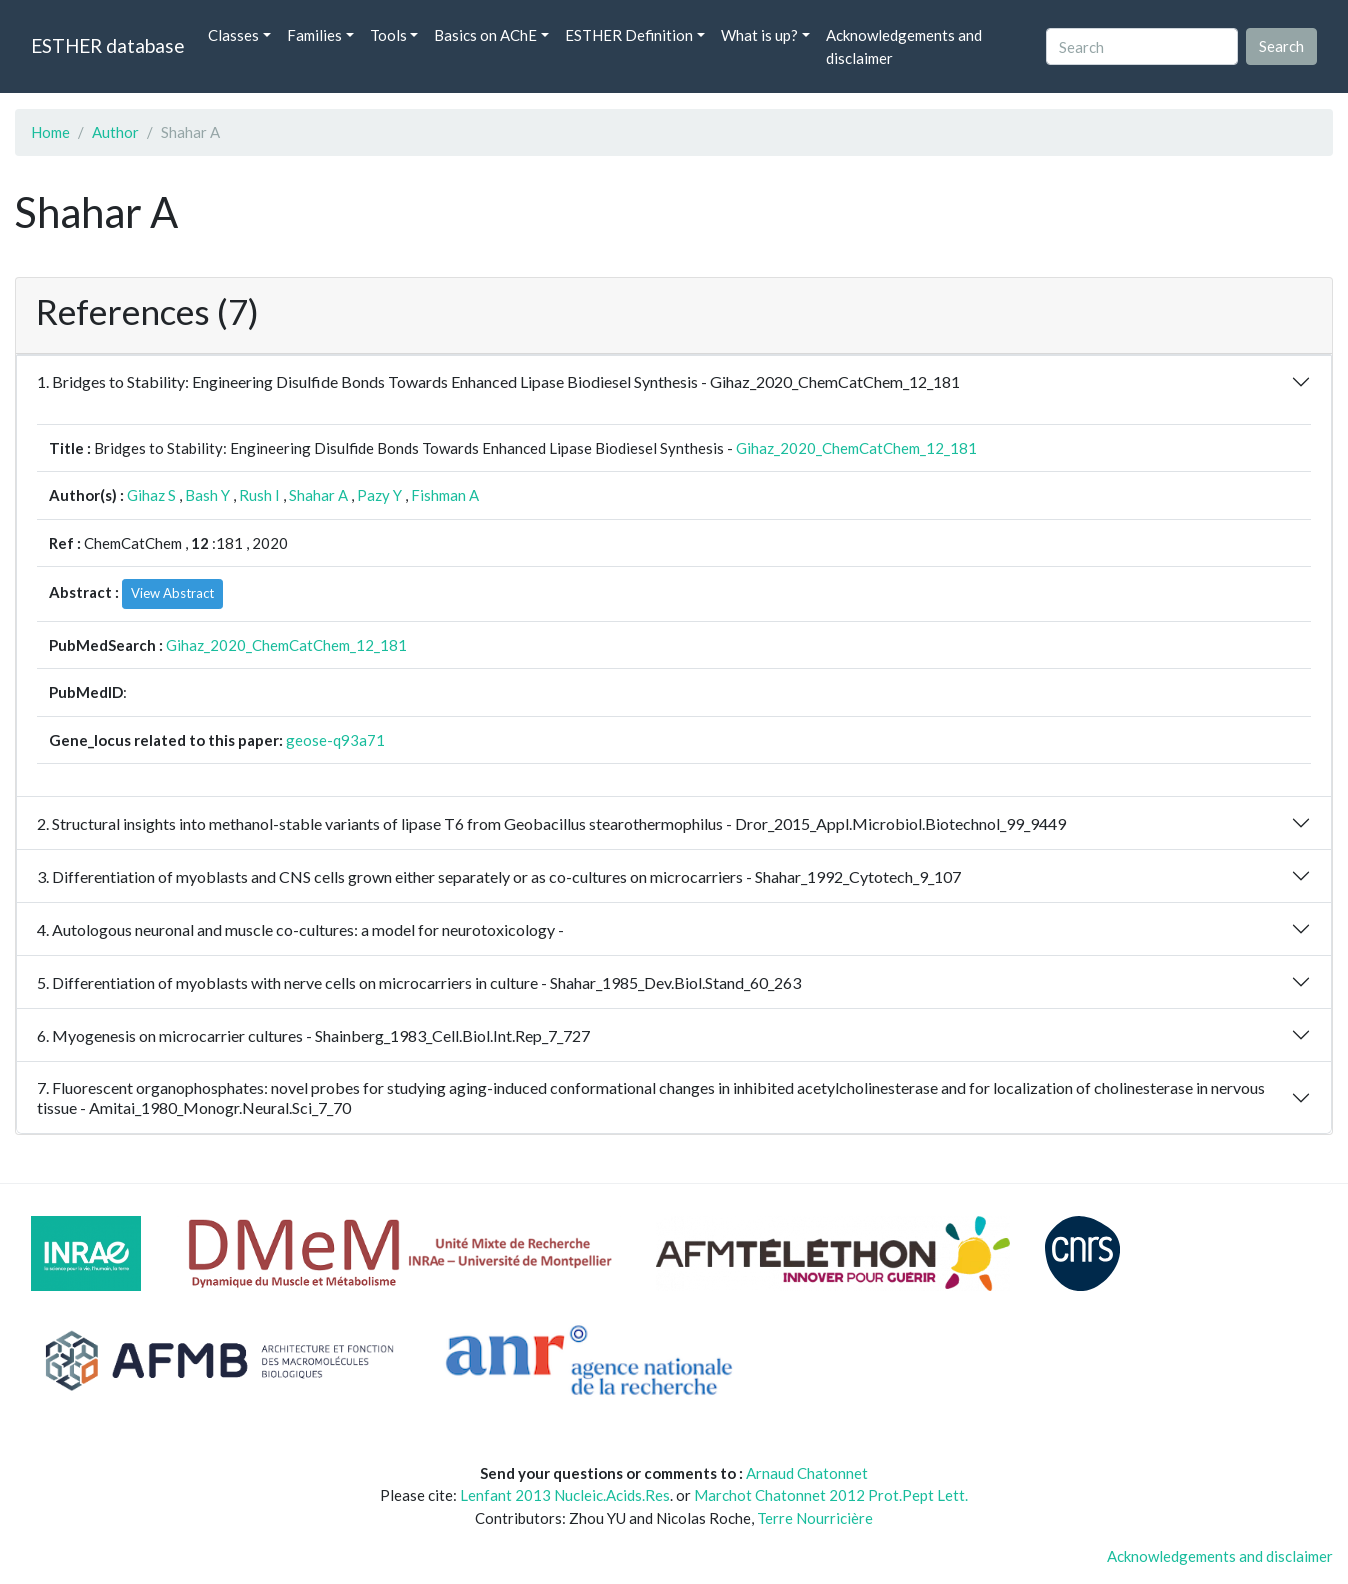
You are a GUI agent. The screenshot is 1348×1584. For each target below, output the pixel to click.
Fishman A (445, 495)
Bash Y (207, 495)
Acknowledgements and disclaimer (904, 46)
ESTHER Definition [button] (629, 35)
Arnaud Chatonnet (807, 1473)
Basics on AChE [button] (485, 35)
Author (115, 132)
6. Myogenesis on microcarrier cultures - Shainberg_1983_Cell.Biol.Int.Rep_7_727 (313, 1035)
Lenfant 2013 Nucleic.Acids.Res (565, 1495)
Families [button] (314, 35)
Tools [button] (388, 35)
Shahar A (318, 495)
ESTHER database (107, 45)
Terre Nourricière (815, 1518)
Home (50, 132)
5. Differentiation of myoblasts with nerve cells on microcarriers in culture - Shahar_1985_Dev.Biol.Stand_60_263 (419, 982)
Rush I (259, 495)
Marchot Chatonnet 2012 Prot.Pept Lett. (831, 1495)
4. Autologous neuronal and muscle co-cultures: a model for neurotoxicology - (300, 929)
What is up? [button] (759, 35)
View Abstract (172, 593)
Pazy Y (379, 495)
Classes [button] (233, 35)
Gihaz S (151, 495)
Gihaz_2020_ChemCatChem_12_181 (856, 448)
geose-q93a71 (335, 740)
